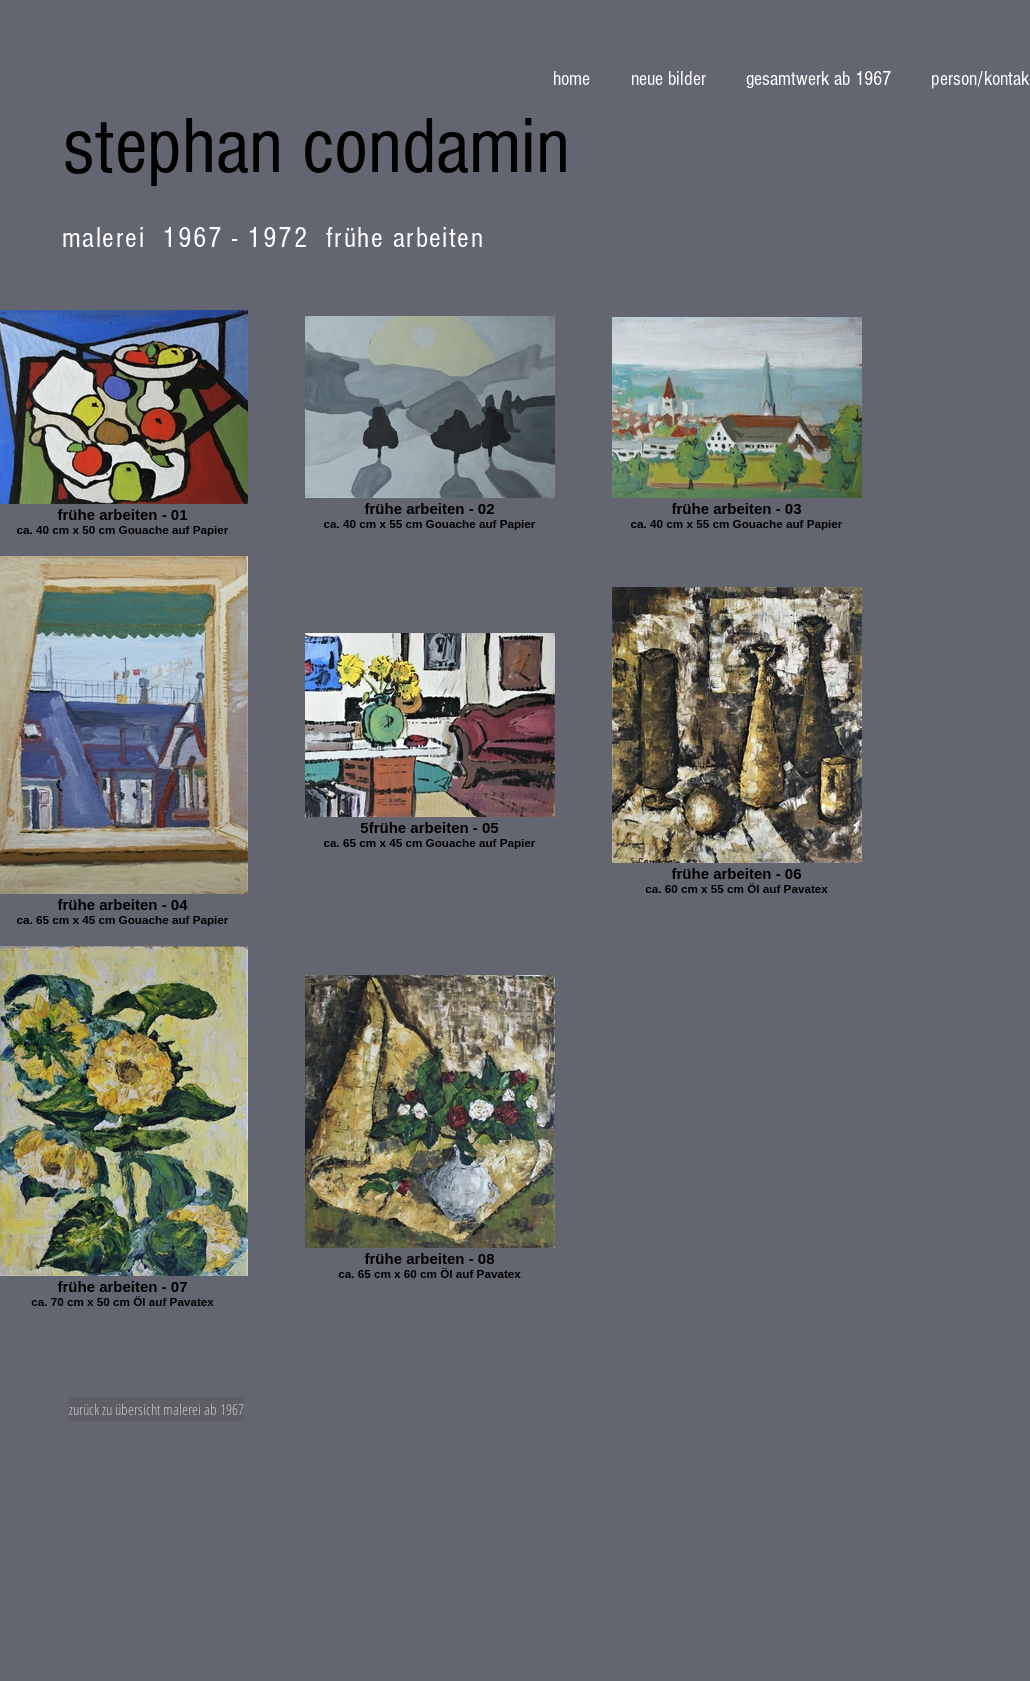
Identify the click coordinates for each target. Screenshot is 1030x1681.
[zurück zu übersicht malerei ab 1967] (156, 1409)
